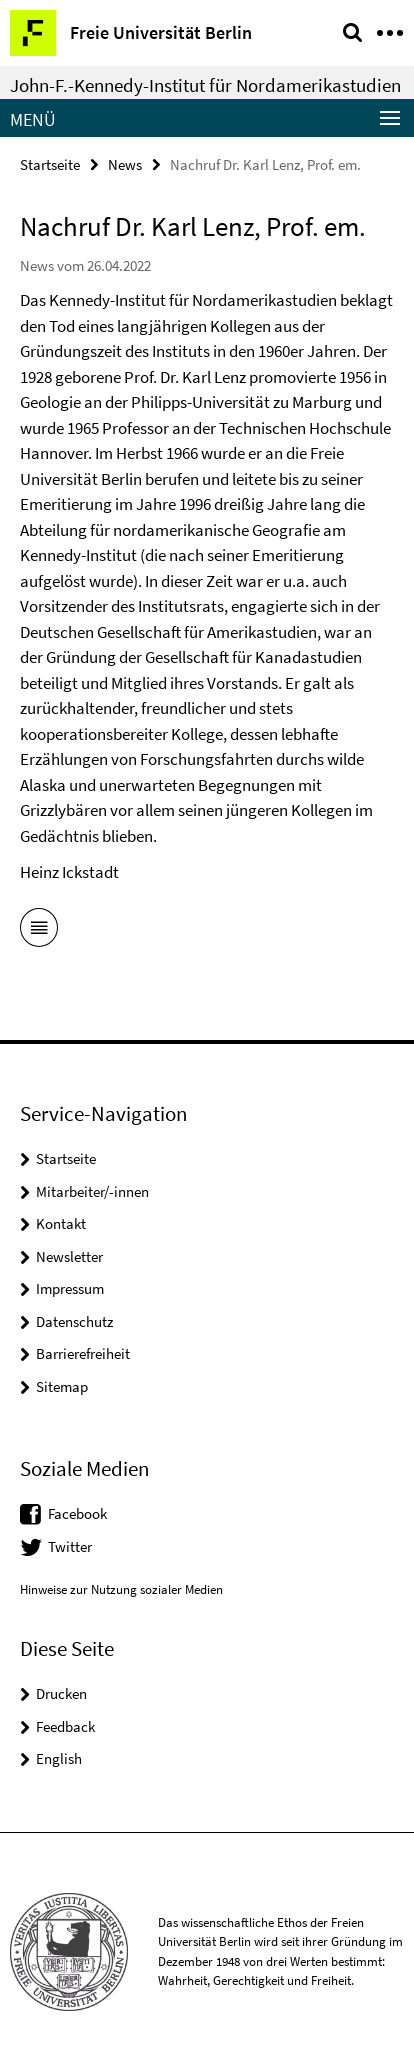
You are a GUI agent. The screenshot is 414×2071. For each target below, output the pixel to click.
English (59, 1758)
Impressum (70, 1288)
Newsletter (69, 1256)
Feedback (65, 1726)
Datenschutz (74, 1321)
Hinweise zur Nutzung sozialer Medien (121, 1589)
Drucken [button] (61, 1693)
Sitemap (62, 1386)
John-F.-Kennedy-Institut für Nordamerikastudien (205, 85)
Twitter (70, 1546)
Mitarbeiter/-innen (92, 1191)
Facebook (77, 1513)
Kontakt (61, 1223)
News (125, 164)
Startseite (50, 164)
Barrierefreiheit (83, 1353)
